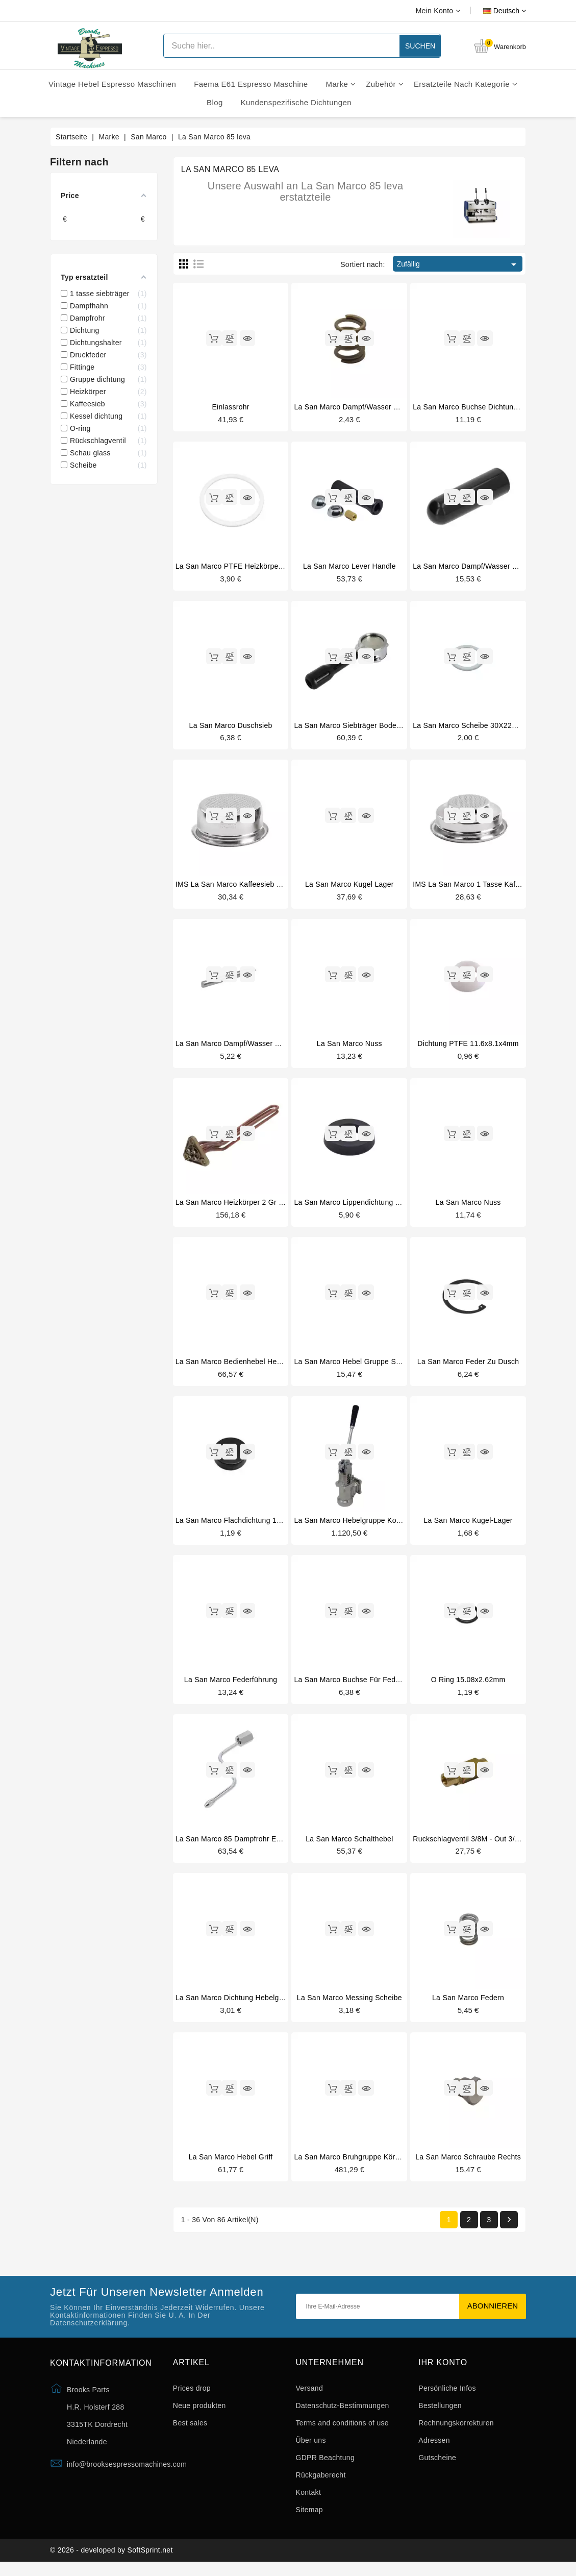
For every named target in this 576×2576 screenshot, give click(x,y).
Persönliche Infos (447, 2398)
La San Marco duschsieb (230, 727)
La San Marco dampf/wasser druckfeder (362, 407)
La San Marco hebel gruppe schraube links (368, 1366)
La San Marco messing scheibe (349, 2006)
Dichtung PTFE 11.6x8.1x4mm (467, 1046)
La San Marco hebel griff (231, 2165)
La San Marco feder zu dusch (468, 1366)
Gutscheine (437, 2467)
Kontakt (308, 2502)
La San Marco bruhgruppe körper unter (360, 2165)
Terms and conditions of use (342, 2432)
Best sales (190, 2432)
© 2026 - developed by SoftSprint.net (111, 2562)
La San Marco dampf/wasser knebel (474, 567)
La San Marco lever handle (349, 567)
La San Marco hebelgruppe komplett (355, 1526)
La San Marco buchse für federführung (360, 1686)
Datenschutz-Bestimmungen (342, 2415)
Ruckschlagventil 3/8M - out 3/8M (469, 1845)
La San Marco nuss (349, 1046)
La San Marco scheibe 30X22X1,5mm (476, 727)
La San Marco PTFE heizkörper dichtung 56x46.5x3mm (268, 567)
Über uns (311, 2450)
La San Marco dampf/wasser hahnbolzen (245, 1046)
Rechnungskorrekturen (456, 2432)
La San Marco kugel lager (349, 887)
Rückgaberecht (321, 2485)
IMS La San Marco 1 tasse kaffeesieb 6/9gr (486, 887)
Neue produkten (199, 2415)
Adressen (434, 2450)
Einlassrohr (230, 407)
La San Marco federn (468, 2006)
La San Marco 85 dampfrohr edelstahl (239, 1845)
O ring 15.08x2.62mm (468, 1686)
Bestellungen (440, 2415)
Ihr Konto (442, 2371)
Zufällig (458, 264)
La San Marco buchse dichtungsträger (477, 407)
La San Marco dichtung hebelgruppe (237, 2006)
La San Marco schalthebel (349, 1845)
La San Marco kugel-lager (468, 1526)
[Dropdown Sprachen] (493, 11)
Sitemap (309, 2519)
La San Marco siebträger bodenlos (352, 727)
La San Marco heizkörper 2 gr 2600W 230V (248, 1206)
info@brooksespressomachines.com (127, 2473)
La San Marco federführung (231, 1686)
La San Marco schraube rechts (468, 2165)
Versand (309, 2398)
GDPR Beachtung (325, 2467)
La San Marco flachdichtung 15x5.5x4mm (245, 1526)
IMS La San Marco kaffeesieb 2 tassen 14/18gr (255, 887)
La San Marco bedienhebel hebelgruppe (243, 1366)
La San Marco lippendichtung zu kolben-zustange (378, 1206)
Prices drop (192, 2398)
